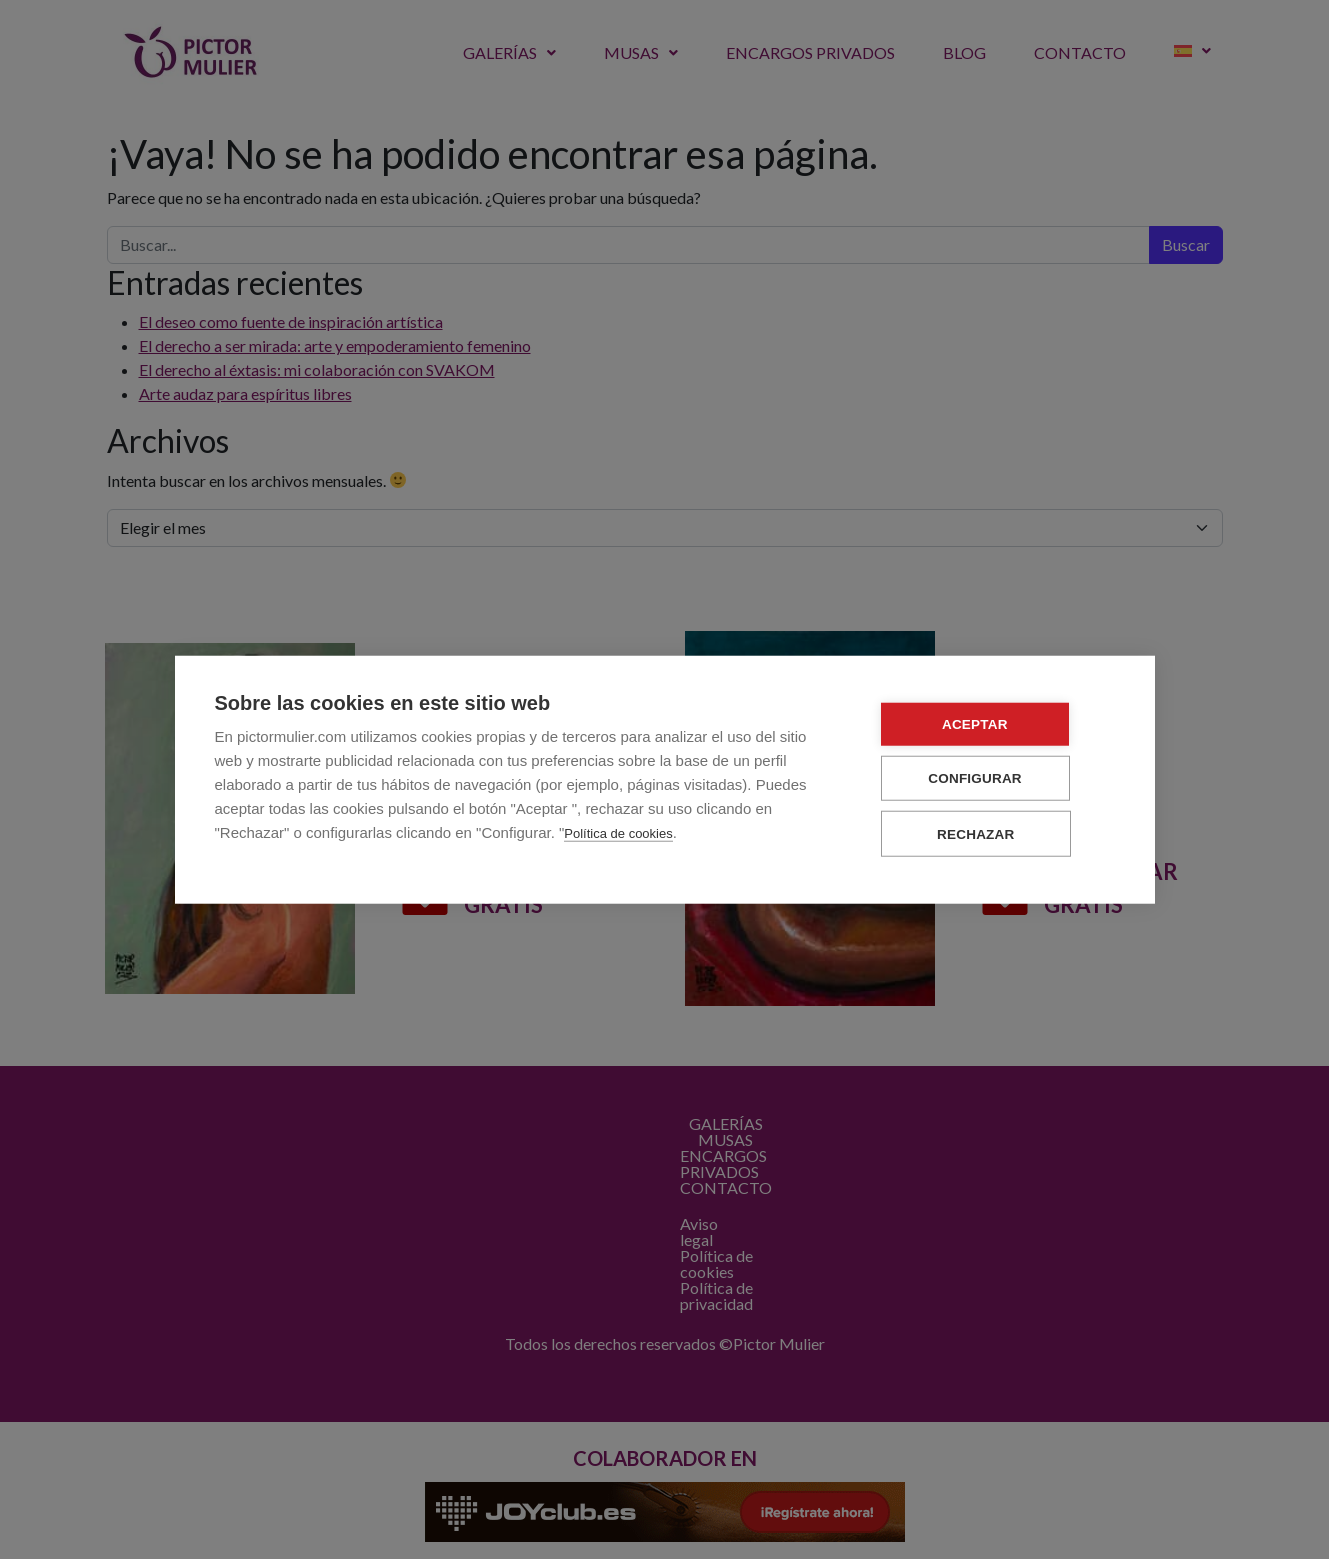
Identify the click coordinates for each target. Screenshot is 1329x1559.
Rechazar (994, 833)
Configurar (995, 778)
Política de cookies (618, 833)
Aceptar (994, 724)
